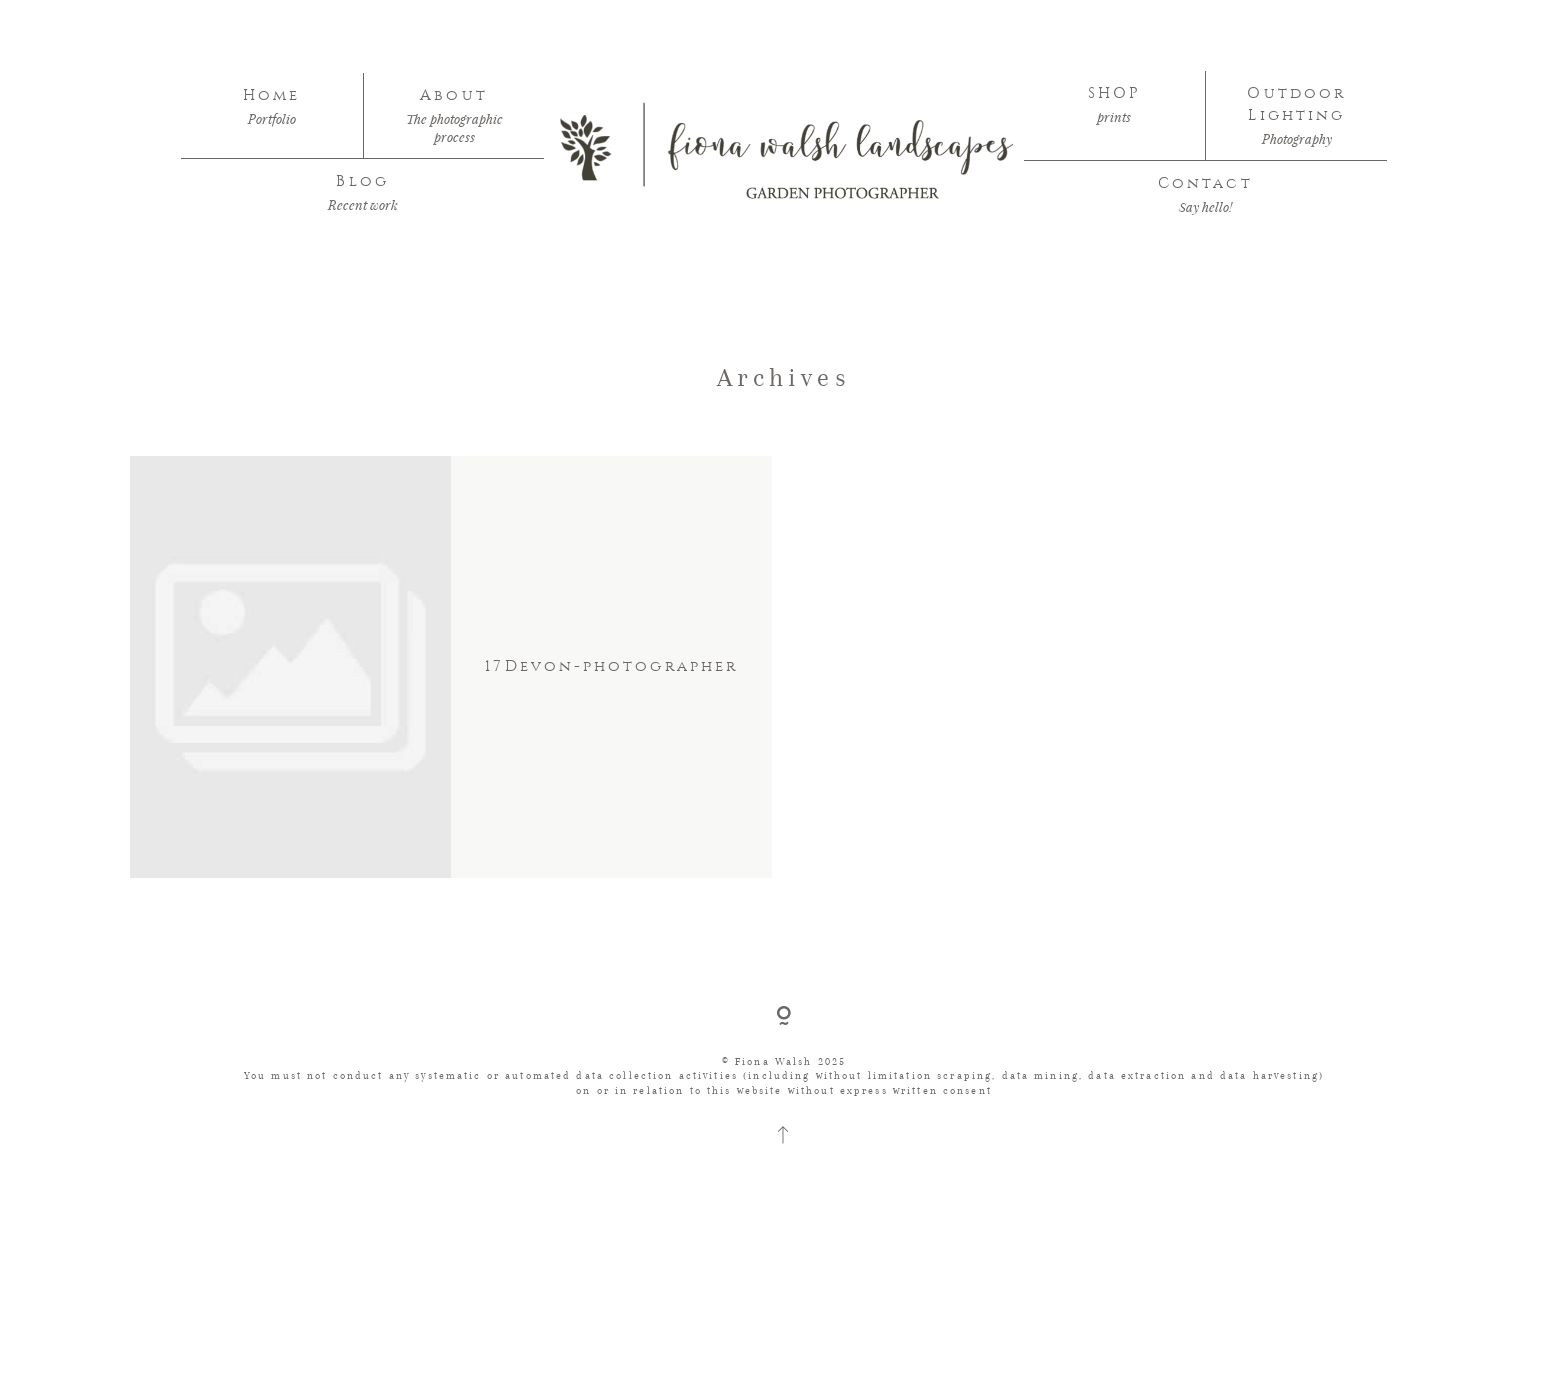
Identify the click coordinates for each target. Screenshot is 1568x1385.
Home (271, 95)
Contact (1205, 183)
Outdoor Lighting (1296, 104)
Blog (362, 181)
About (453, 95)
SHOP (1114, 93)
